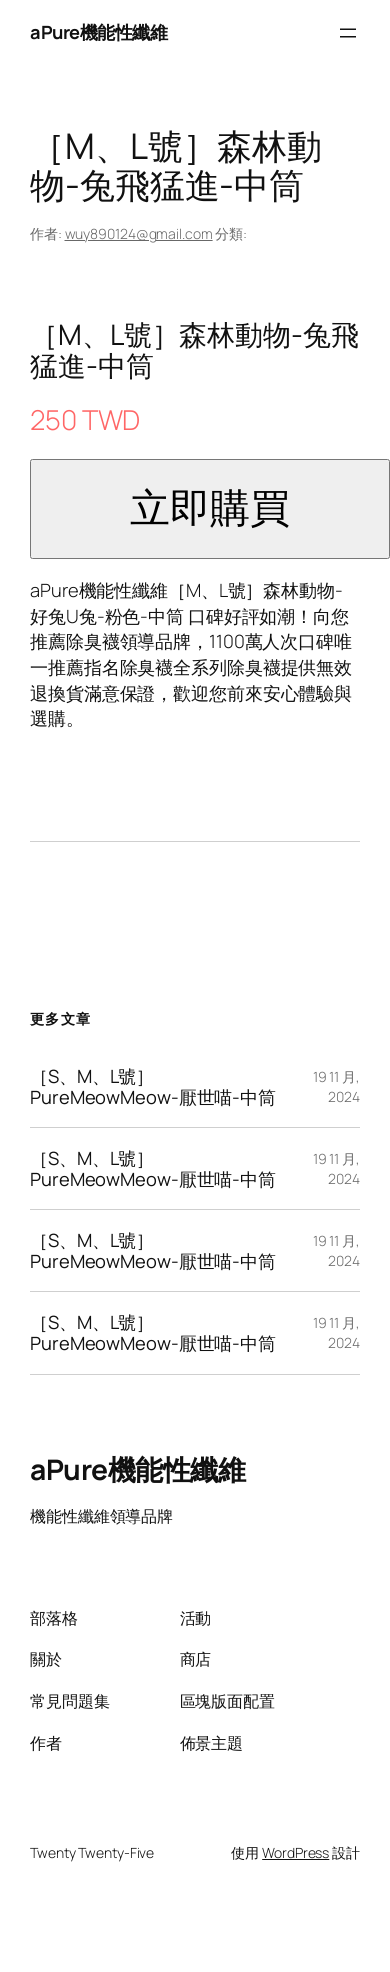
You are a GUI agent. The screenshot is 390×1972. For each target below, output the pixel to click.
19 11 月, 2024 (336, 1086)
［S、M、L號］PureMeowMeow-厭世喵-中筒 (153, 1086)
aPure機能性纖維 (98, 32)
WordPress (295, 1852)
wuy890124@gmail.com (139, 233)
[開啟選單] (348, 33)
